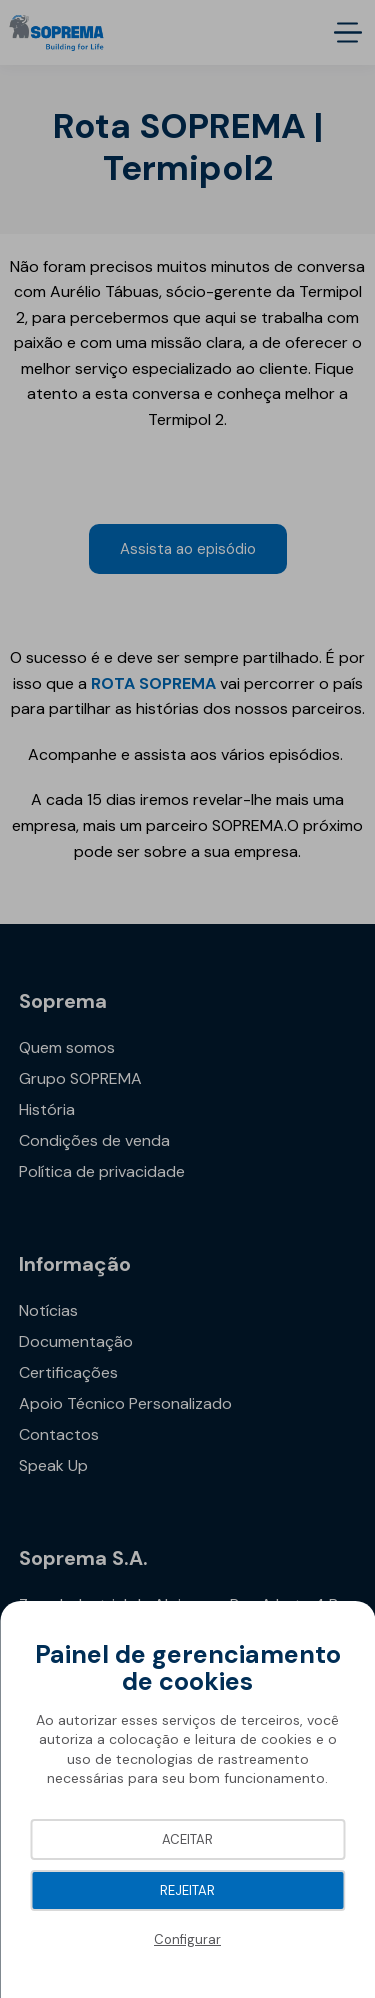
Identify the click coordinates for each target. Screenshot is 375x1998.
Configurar (187, 1939)
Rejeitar (187, 1890)
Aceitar (187, 1839)
